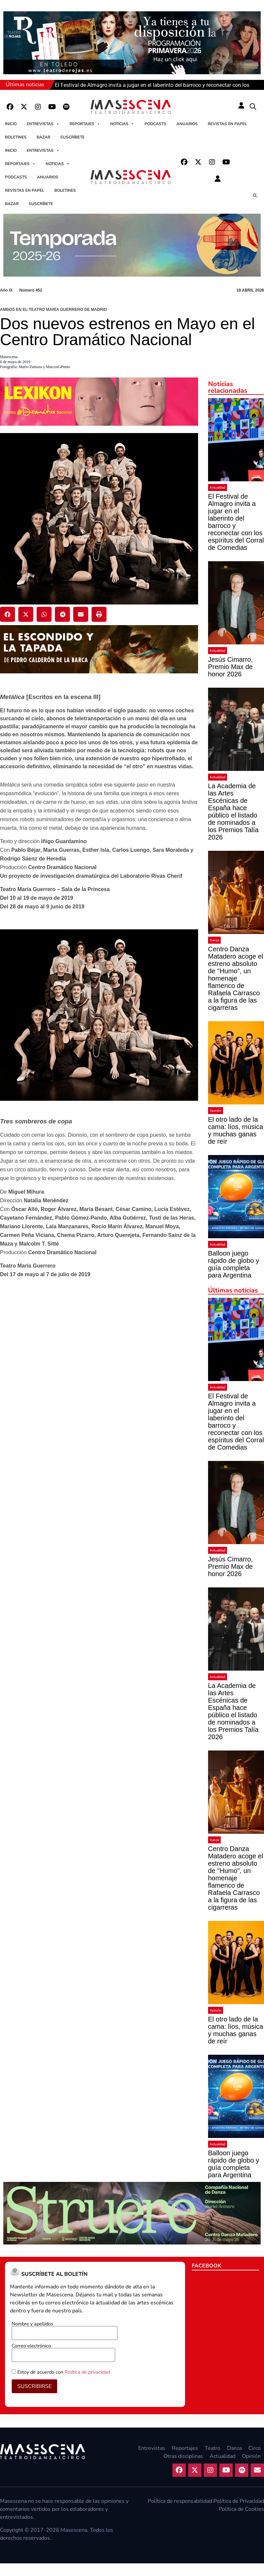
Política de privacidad (87, 2372)
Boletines (16, 137)
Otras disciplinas (183, 2456)
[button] (253, 107)
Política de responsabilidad (180, 2501)
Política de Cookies (241, 2509)
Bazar (43, 137)
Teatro (212, 2448)
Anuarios (187, 123)
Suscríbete (72, 137)
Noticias (122, 123)
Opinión (215, 1110)
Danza (214, 940)
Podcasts (155, 123)
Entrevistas (43, 123)
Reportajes (85, 123)
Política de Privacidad (238, 2501)
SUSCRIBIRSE (34, 2386)
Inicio (11, 123)
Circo (254, 2448)
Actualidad (217, 487)
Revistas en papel (227, 123)
